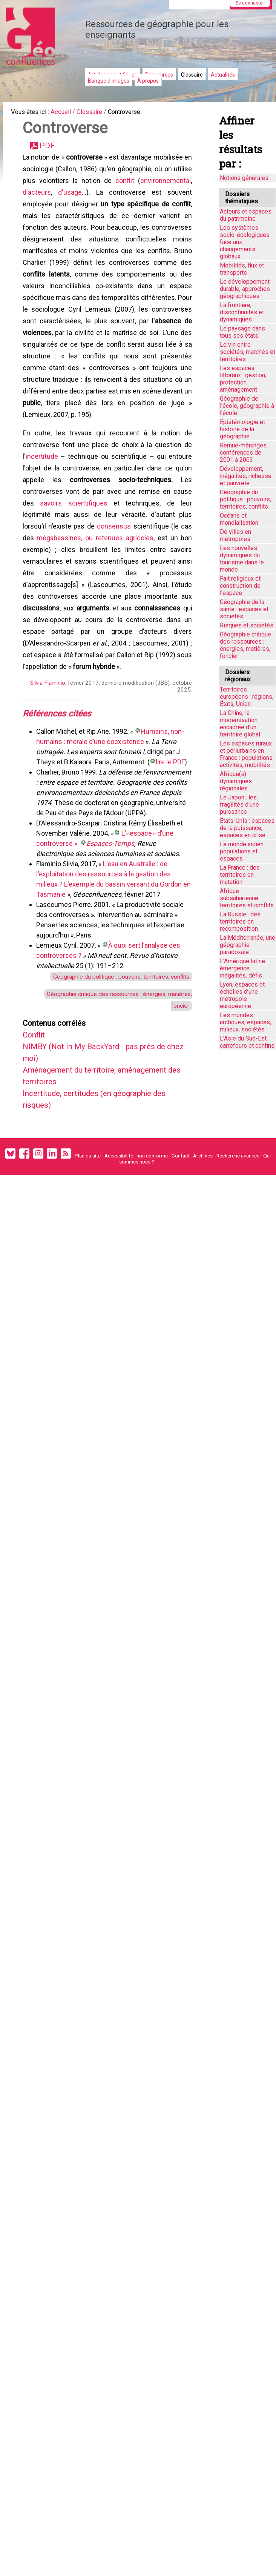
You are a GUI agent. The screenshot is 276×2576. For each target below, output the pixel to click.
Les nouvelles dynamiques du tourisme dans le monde (242, 558)
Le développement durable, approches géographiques (245, 289)
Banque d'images (108, 81)
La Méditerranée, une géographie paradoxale (247, 945)
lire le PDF (171, 833)
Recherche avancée (237, 1253)
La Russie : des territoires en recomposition (240, 921)
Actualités (223, 75)
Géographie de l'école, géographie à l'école (247, 406)
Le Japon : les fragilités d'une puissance (239, 804)
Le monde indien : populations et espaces (243, 851)
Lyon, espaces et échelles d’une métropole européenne (242, 995)
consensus (115, 580)
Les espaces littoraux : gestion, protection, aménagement (243, 378)
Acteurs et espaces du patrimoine (245, 215)
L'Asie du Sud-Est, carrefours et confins (247, 1042)
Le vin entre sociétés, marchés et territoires (247, 352)
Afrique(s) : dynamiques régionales (236, 781)
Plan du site (88, 1253)
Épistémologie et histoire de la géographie (242, 429)
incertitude (43, 503)
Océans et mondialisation (239, 519)
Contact (181, 1253)
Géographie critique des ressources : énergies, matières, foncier (245, 645)
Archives (203, 1253)
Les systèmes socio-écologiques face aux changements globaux (245, 242)
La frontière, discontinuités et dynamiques (242, 312)
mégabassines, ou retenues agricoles (95, 593)
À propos (148, 81)
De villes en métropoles (235, 535)
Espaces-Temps (112, 924)
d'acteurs (94, 201)
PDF (50, 149)
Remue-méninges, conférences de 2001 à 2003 (244, 452)
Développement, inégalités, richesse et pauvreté (245, 476)
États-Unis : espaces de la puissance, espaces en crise (247, 828)
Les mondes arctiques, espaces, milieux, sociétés (245, 1022)
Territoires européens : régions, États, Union (246, 696)
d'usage (123, 201)
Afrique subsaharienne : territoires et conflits (247, 898)
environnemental (51, 201)
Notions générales (244, 177)
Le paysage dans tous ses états (242, 332)
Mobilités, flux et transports (242, 269)
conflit (181, 188)
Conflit (37, 1122)
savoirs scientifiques (74, 554)
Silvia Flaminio (46, 751)
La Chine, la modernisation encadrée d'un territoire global (240, 723)
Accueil (68, 113)
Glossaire (192, 75)
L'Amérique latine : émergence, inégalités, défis (244, 968)
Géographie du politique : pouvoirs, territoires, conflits (111, 1058)
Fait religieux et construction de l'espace (240, 585)
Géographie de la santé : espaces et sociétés (244, 609)
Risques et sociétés (246, 625)
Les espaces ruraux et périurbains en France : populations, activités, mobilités (247, 754)
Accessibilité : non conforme (136, 1253)
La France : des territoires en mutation (240, 874)
